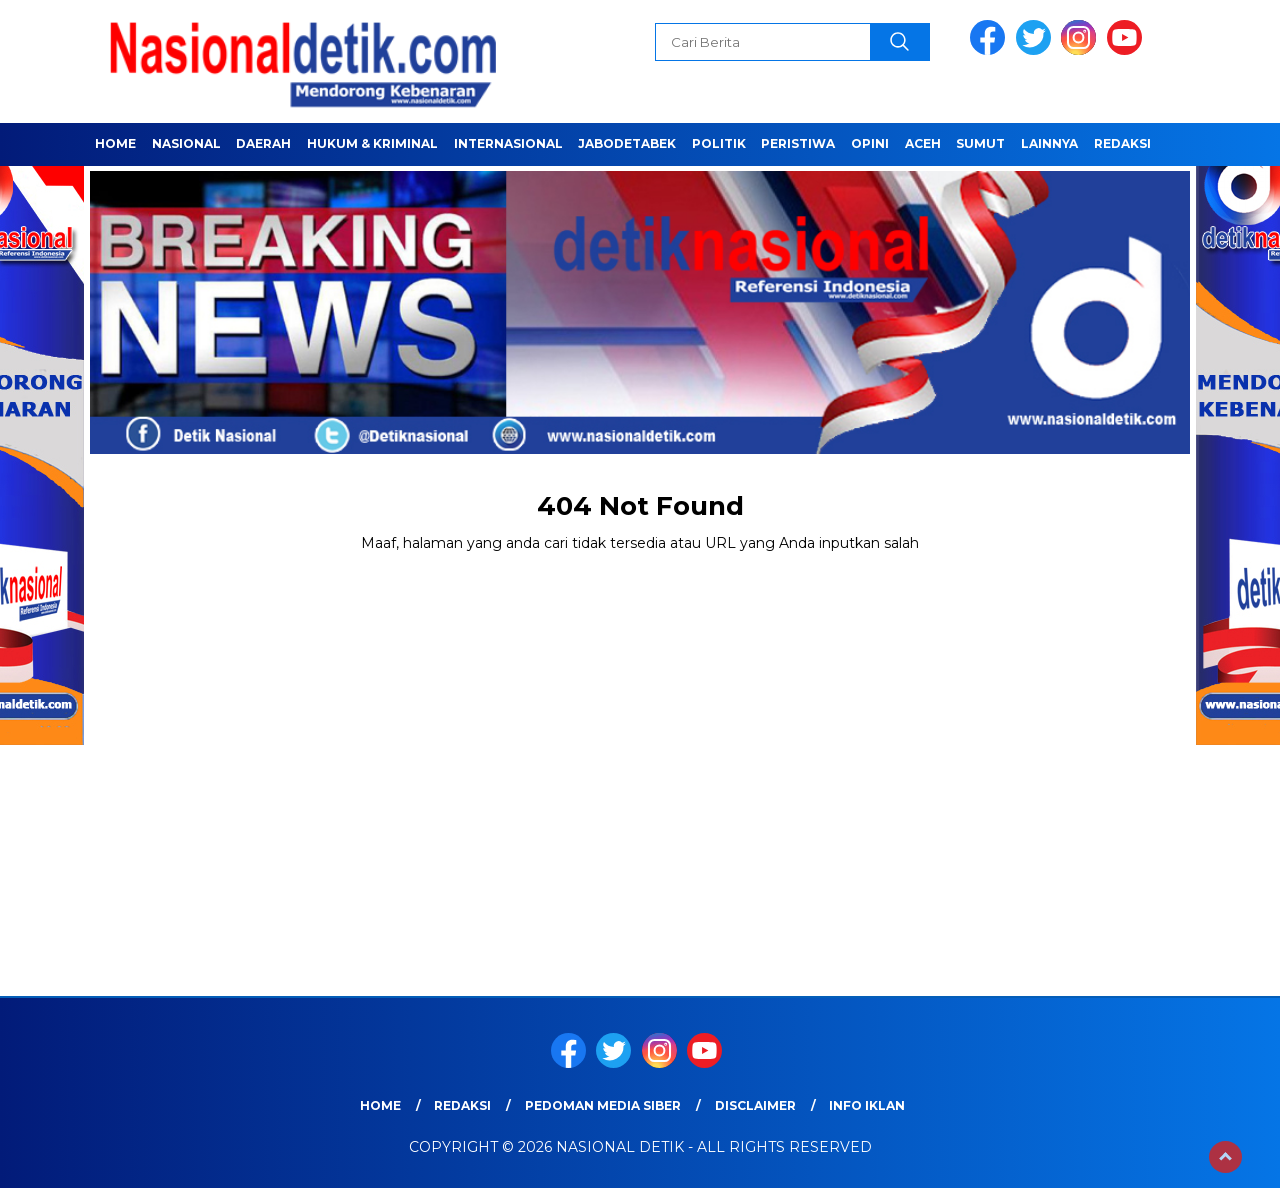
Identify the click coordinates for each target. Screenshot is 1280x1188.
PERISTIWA (798, 143)
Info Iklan (867, 1105)
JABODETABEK (627, 143)
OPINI (870, 143)
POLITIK (719, 143)
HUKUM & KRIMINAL (372, 143)
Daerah (263, 143)
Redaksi (1122, 143)
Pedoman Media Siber (603, 1105)
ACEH (923, 143)
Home (115, 143)
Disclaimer (755, 1105)
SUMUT (980, 143)
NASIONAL (186, 143)
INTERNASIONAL (508, 143)
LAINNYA (1049, 143)
